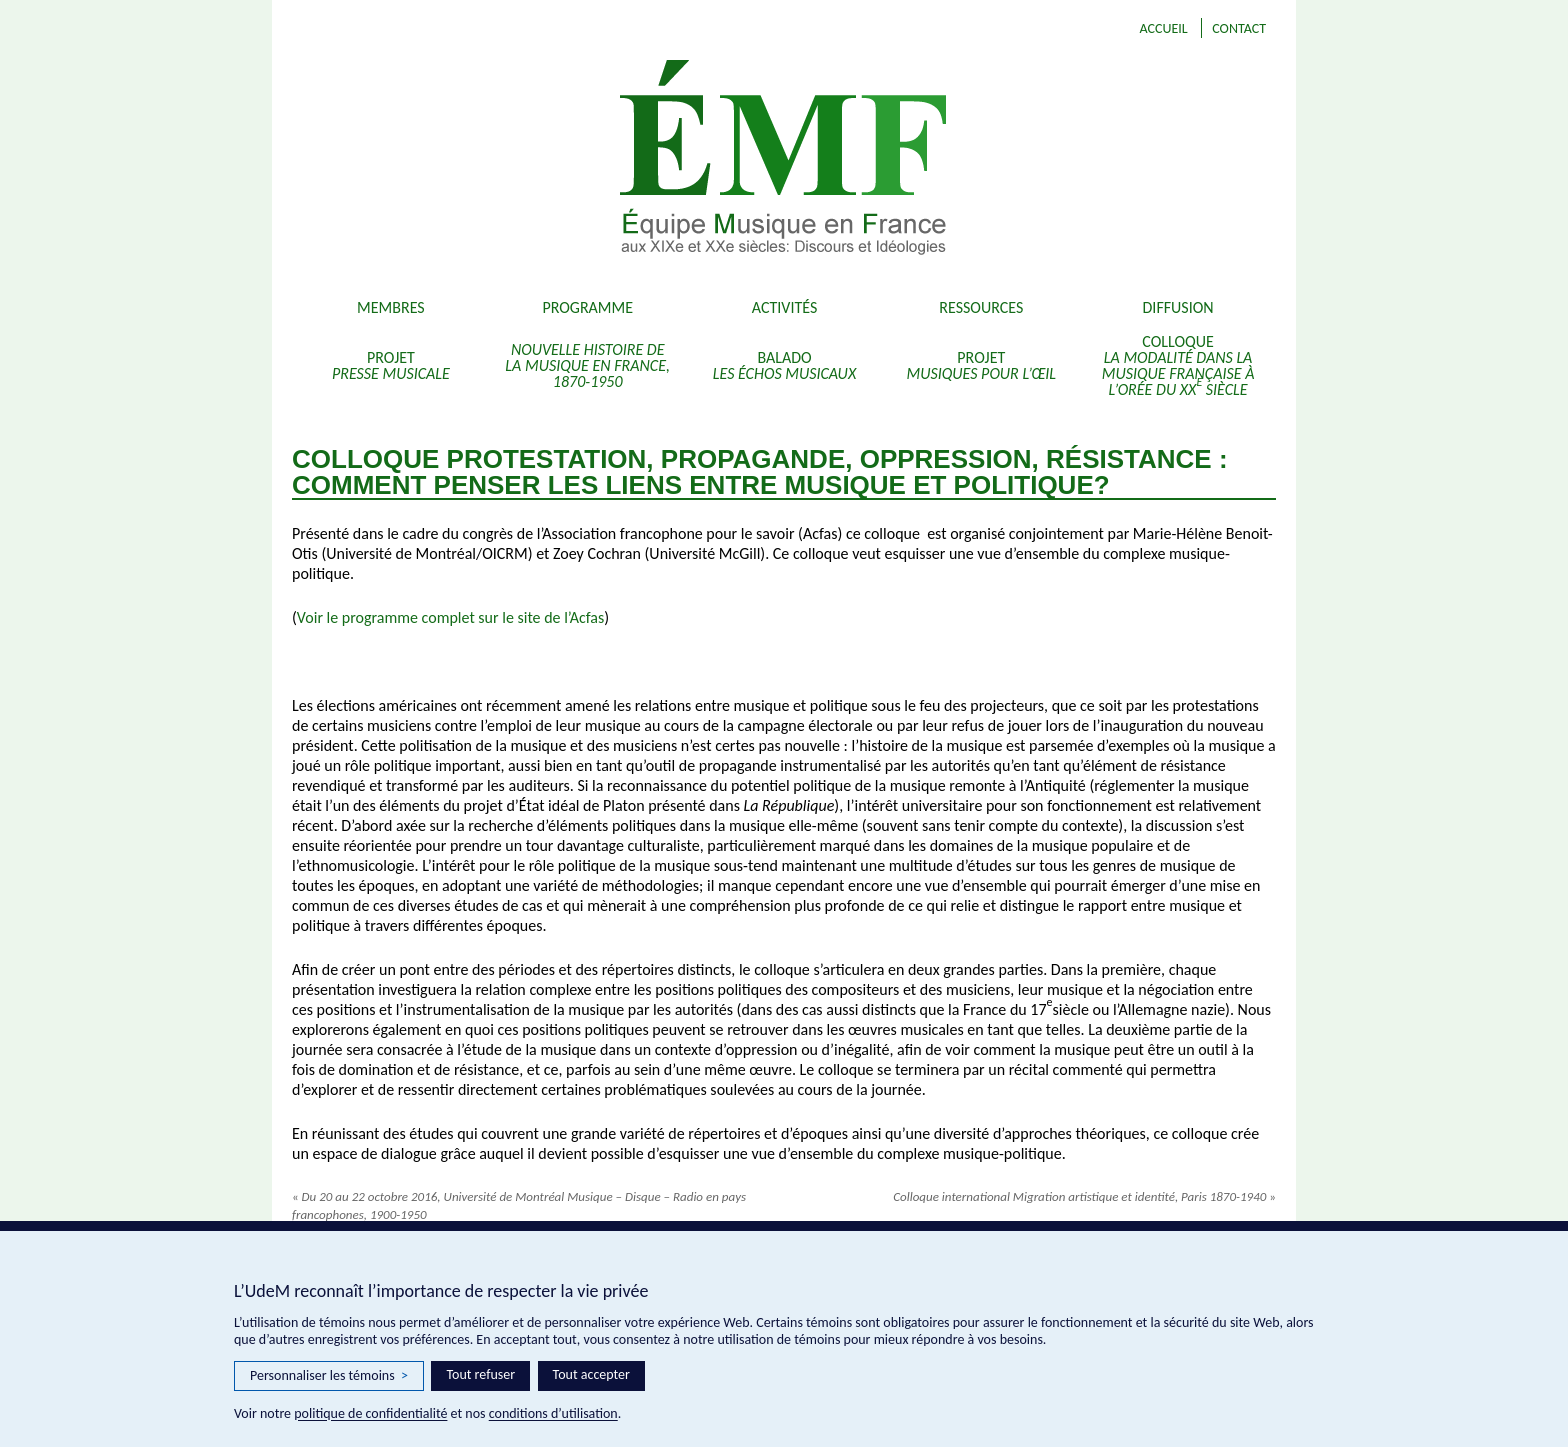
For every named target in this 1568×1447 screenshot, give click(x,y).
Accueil (1163, 28)
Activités (785, 307)
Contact (1239, 28)
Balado (784, 365)
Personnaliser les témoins (329, 1376)
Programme (587, 307)
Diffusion (1178, 307)
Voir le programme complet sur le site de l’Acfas (450, 617)
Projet (391, 365)
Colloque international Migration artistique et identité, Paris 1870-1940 (1084, 1196)
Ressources (981, 307)
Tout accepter (591, 1374)
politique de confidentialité (370, 1413)
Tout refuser (480, 1374)
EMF (904, 160)
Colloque (1178, 365)
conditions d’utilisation (553, 1413)
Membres (391, 307)
